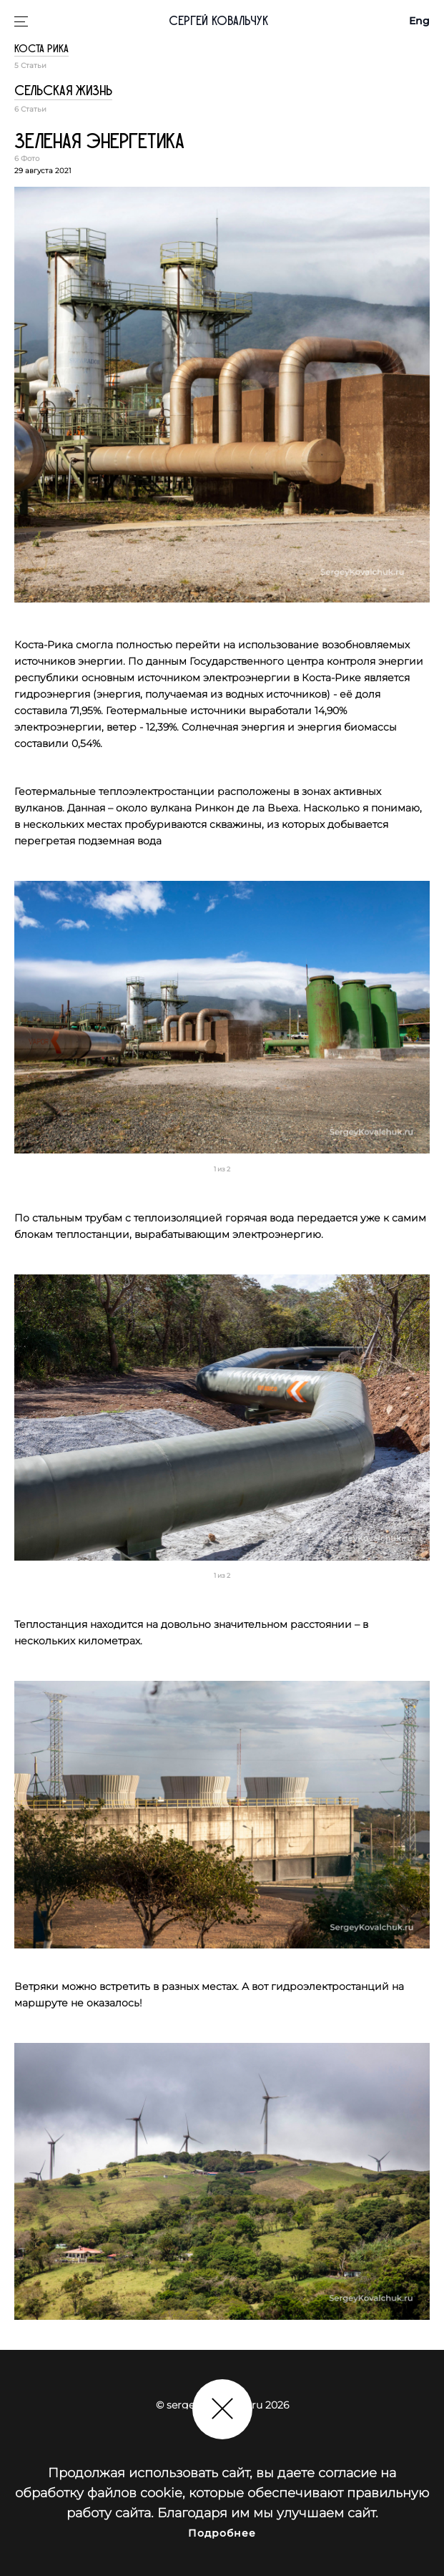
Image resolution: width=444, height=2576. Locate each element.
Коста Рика (41, 48)
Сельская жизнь (63, 91)
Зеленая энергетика (99, 141)
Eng (419, 20)
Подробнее (222, 2533)
